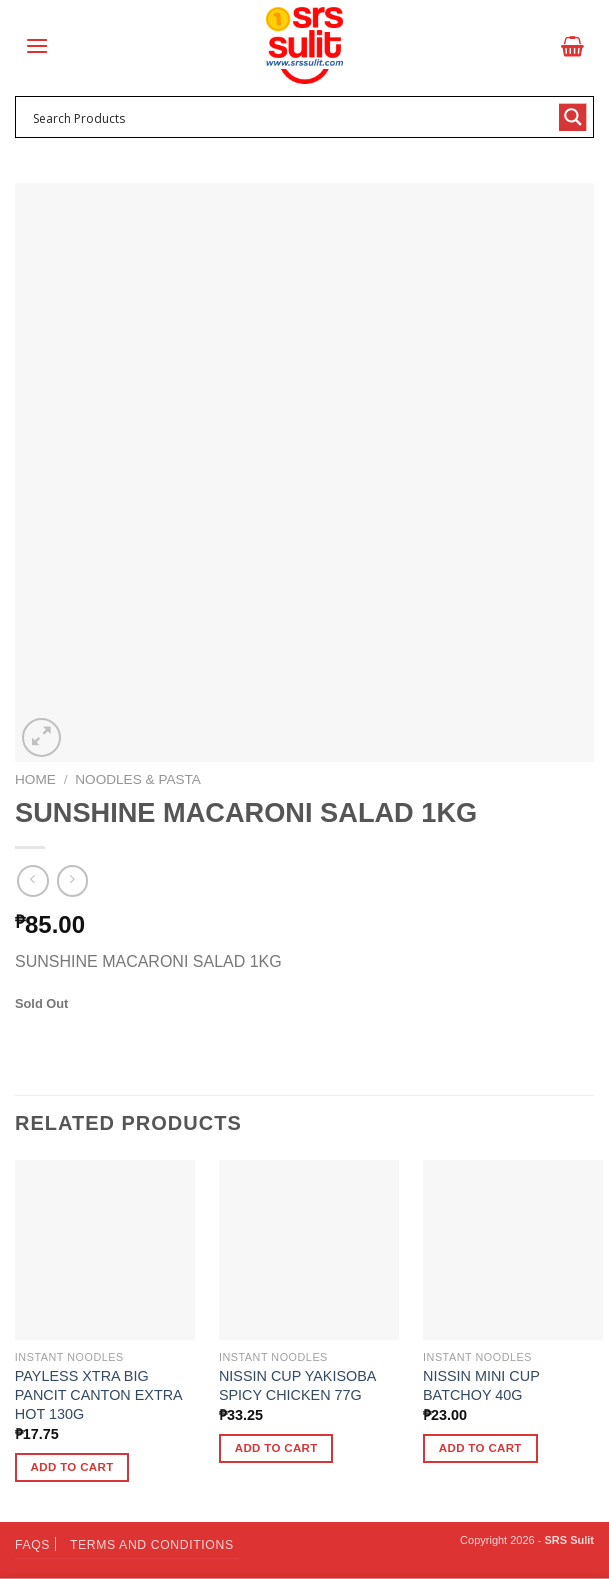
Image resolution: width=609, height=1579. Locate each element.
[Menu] (37, 45)
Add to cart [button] (72, 1467)
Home (35, 779)
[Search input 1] (291, 117)
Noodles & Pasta (138, 779)
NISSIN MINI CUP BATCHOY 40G (481, 1385)
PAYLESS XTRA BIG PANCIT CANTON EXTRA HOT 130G (98, 1394)
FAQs (32, 1545)
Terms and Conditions (152, 1545)
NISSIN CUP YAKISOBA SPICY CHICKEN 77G (297, 1385)
